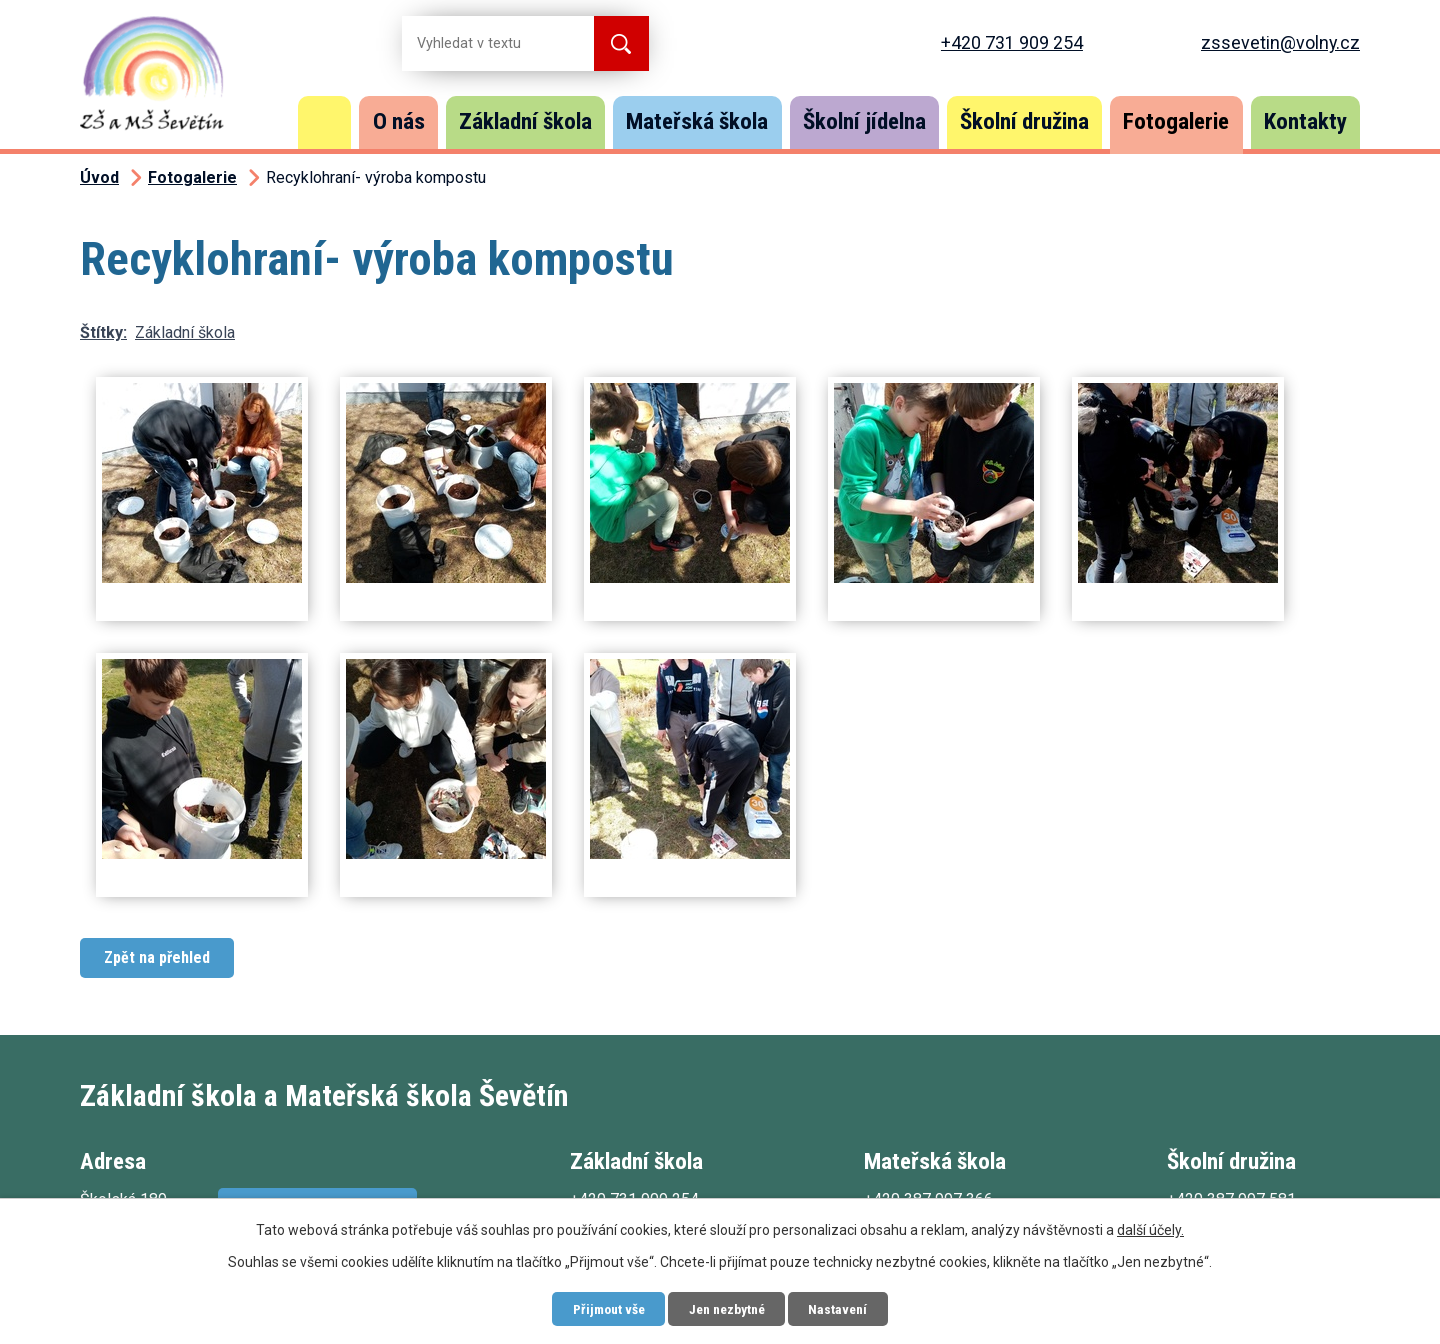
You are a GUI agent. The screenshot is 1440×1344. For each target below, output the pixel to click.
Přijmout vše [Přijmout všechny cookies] (603, 1308)
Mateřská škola (697, 121)
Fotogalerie (1176, 121)
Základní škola (525, 121)
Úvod (325, 122)
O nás (399, 121)
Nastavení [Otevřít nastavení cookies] (844, 1308)
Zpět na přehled (157, 957)
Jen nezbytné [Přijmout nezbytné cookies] (727, 1308)
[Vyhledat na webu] (482, 43)
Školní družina (1024, 121)
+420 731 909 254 (1012, 42)
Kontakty (1305, 121)
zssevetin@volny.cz (1280, 42)
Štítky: (103, 332)
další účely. (1150, 1229)
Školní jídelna (864, 121)
